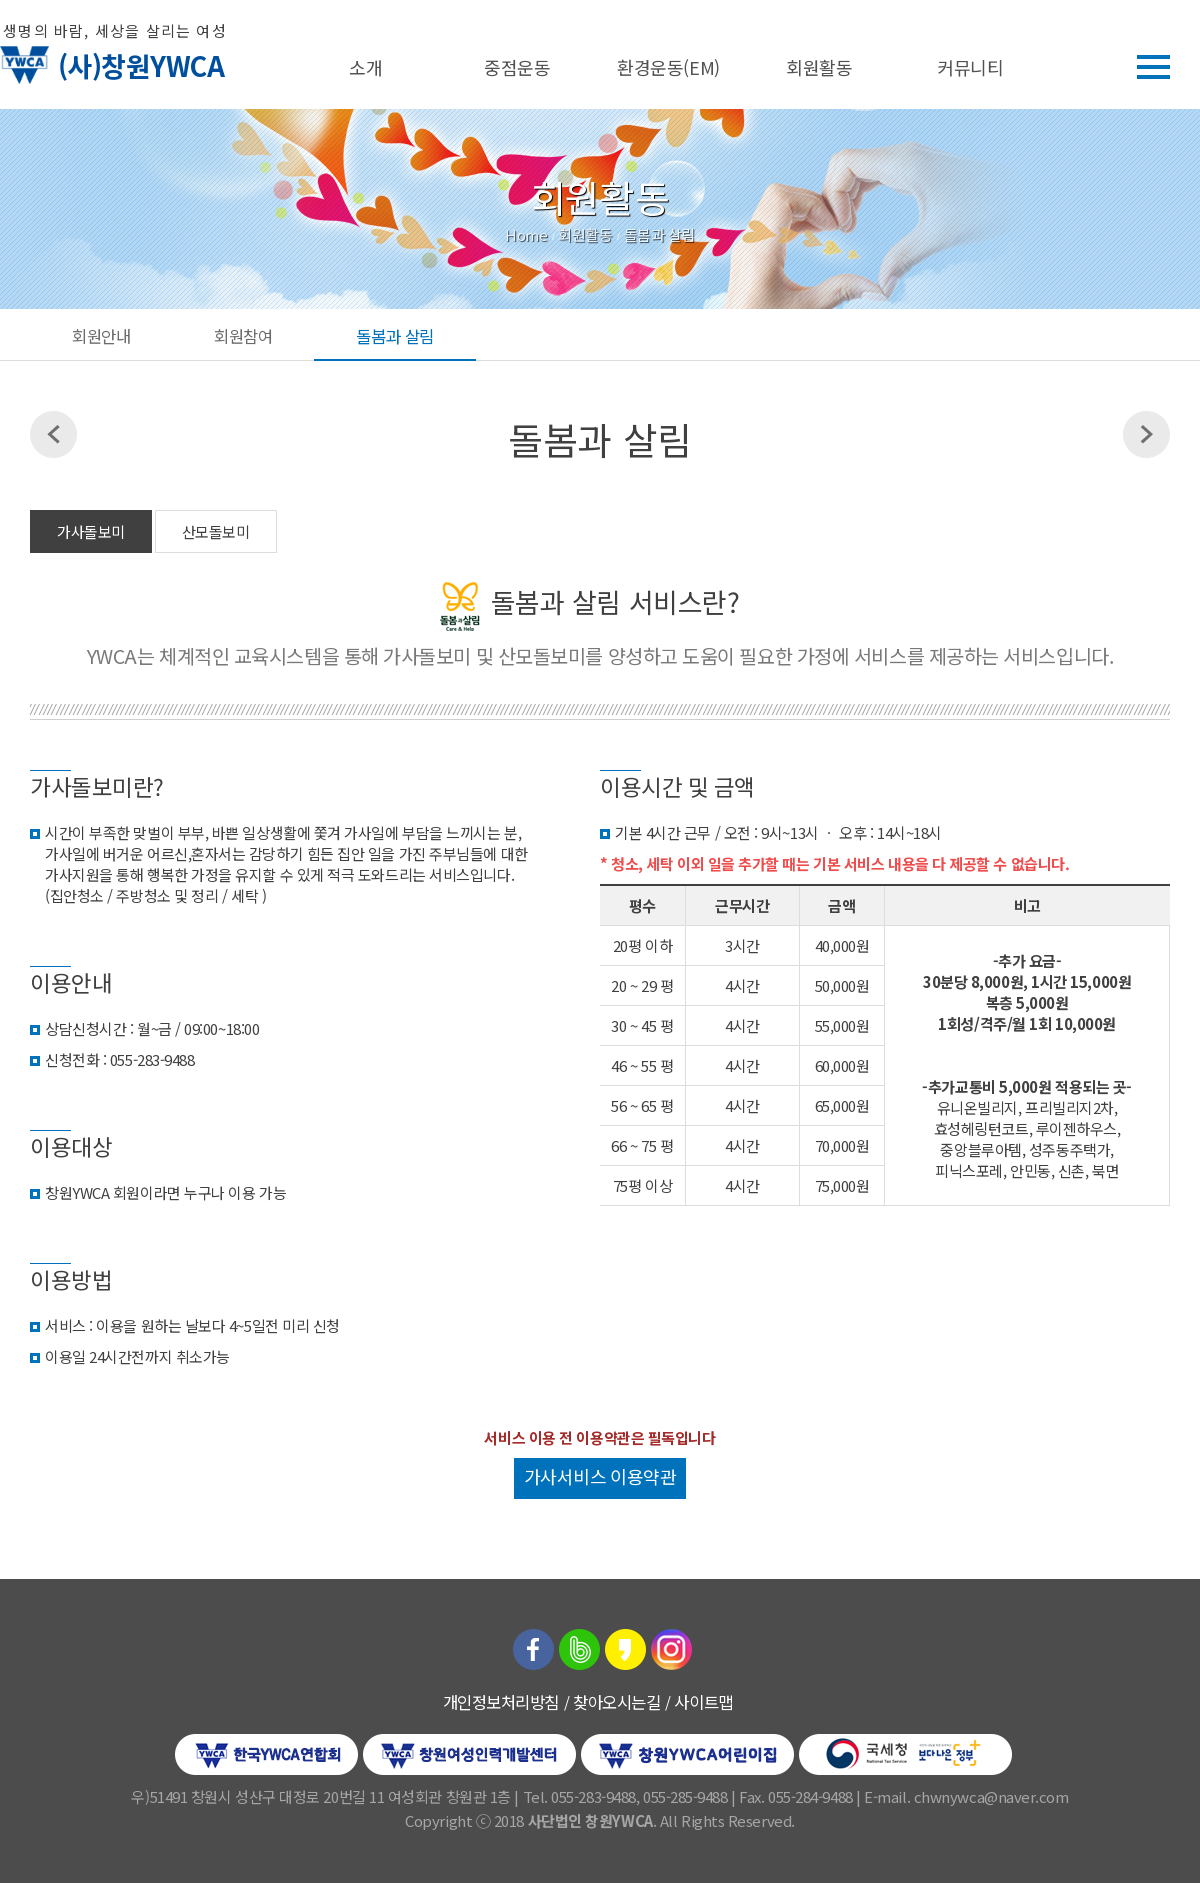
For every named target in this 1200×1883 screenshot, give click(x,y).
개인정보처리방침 (501, 1702)
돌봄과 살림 (394, 336)
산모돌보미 (216, 531)
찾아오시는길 (616, 1702)
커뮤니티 (970, 67)
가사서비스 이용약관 (600, 1476)
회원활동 (819, 67)
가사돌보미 (91, 531)
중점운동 (517, 67)
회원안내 (101, 336)
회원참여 (243, 336)
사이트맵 (703, 1702)
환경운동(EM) (668, 67)
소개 (365, 67)
